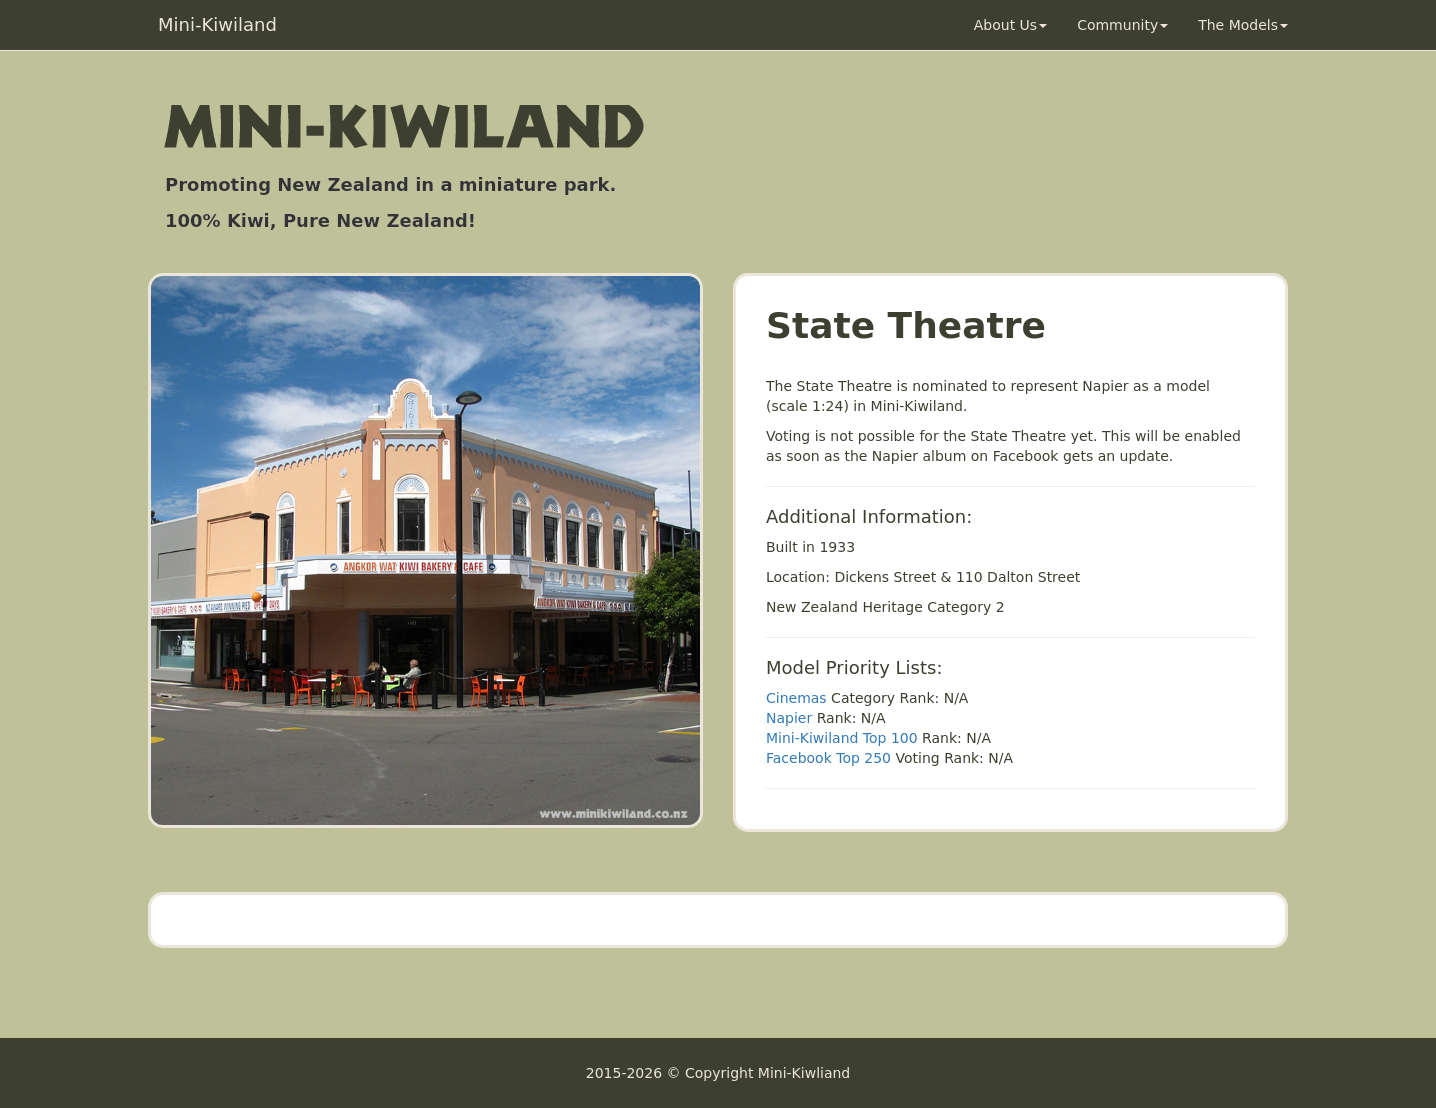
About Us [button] (1010, 25)
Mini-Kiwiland (217, 24)
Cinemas (796, 698)
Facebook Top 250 (828, 758)
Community (1122, 25)
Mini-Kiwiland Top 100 (842, 738)
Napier (789, 718)
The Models (1243, 25)
